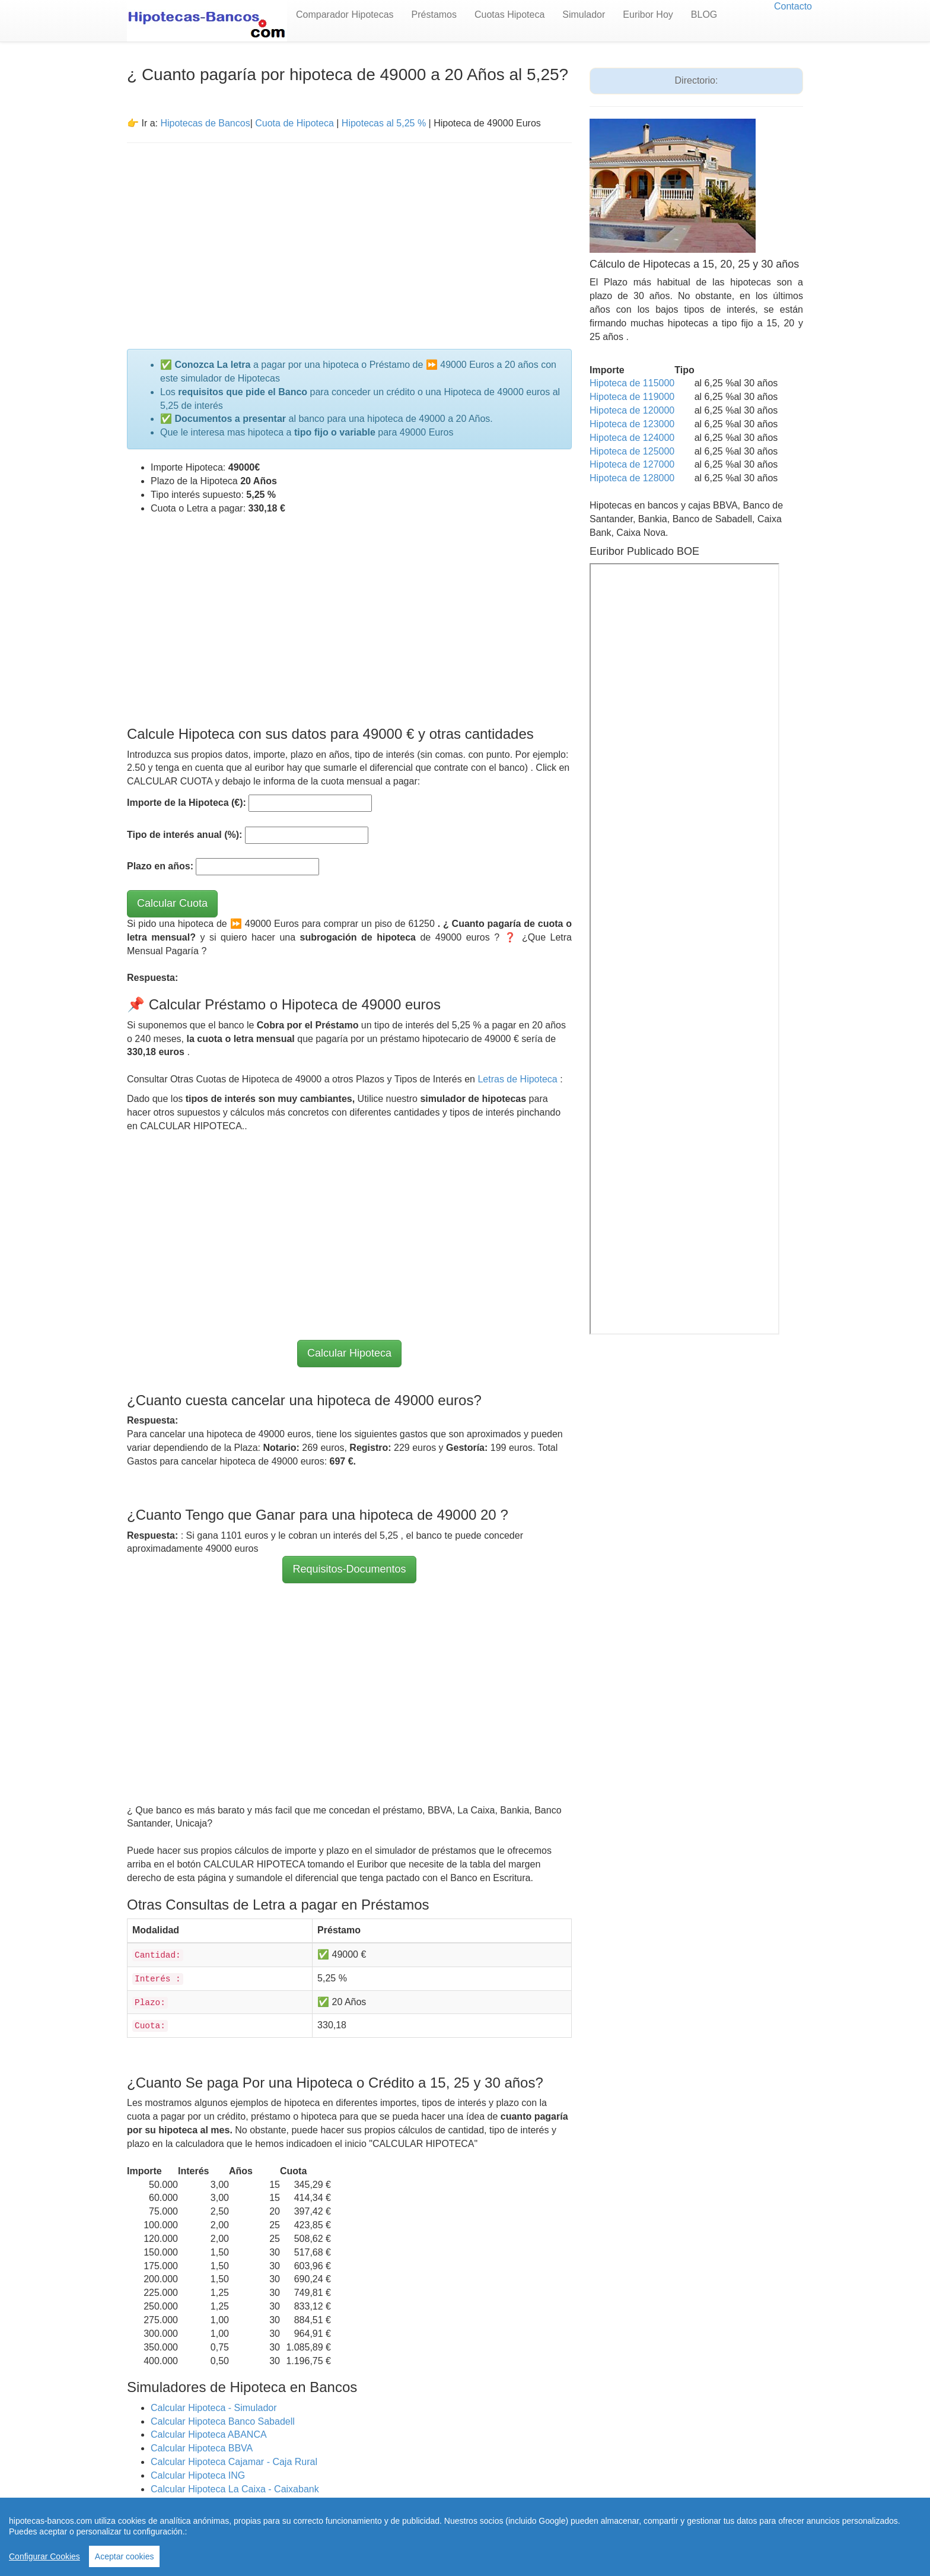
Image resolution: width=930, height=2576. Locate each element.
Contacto (793, 6)
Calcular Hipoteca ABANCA (209, 2434)
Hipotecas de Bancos (205, 123)
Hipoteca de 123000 (632, 424)
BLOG (704, 14)
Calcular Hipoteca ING (198, 2475)
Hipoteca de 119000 (632, 397)
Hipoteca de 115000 (632, 383)
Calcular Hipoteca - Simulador (214, 2408)
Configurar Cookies (44, 2556)
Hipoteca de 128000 (632, 478)
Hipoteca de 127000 (632, 464)
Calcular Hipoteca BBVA (202, 2448)
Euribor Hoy (648, 14)
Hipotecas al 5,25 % (384, 123)
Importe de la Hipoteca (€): (186, 803)
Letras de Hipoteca (518, 1079)
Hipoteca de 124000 (632, 438)
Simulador (583, 14)
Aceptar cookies (124, 2556)
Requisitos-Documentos (349, 1569)
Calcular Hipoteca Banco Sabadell (223, 2421)
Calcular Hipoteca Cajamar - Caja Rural (234, 2462)
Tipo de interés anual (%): (184, 835)
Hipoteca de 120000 (632, 410)
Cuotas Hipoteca (509, 14)
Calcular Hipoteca (349, 1353)
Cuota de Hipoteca (294, 123)
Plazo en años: (160, 866)
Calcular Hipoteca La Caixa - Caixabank (235, 2489)
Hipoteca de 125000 (632, 451)
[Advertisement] (349, 238)
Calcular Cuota (172, 903)
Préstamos (434, 14)
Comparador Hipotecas (345, 14)
